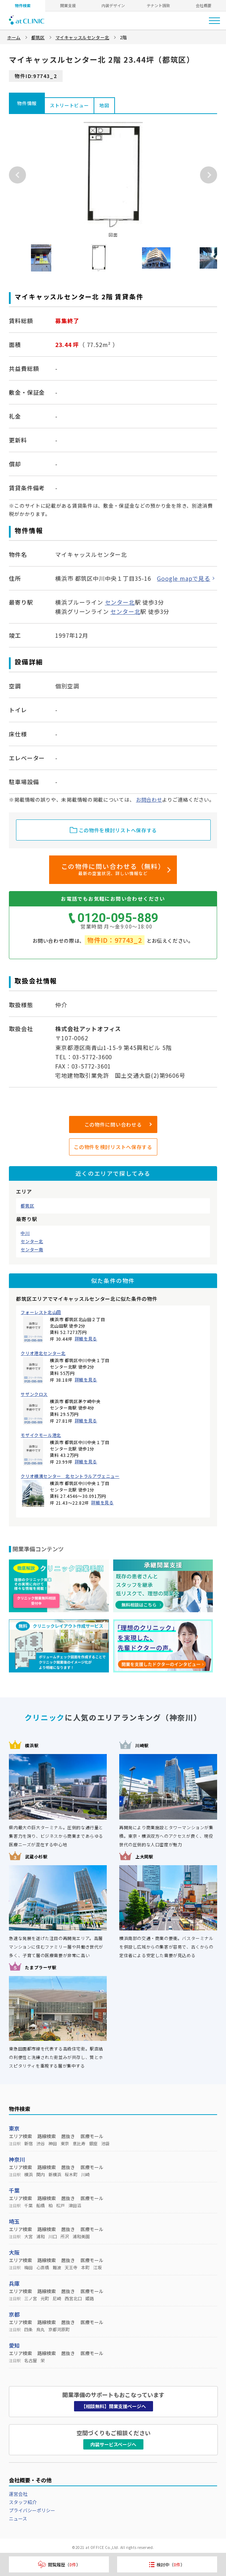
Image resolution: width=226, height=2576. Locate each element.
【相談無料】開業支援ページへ (113, 2406)
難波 (57, 2267)
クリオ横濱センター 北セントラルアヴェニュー (70, 1476)
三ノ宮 (30, 2298)
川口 (52, 2236)
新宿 (28, 2143)
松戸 (60, 2205)
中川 (25, 1233)
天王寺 (71, 2267)
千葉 (14, 2190)
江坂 (97, 2267)
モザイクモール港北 (41, 1435)
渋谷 (40, 2143)
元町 (45, 2298)
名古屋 (30, 2360)
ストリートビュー (69, 105)
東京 (14, 2128)
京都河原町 (59, 2329)
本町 (85, 2267)
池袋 (105, 2143)
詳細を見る (86, 1338)
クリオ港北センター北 (43, 1353)
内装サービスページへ (113, 2444)
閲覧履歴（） (59, 2564)
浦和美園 (81, 2236)
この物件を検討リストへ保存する (113, 1146)
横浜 (28, 2174)
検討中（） (167, 2564)
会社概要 (203, 5)
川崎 (85, 2174)
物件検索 (23, 5)
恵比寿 (79, 2143)
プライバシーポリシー (32, 2510)
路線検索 (46, 2136)
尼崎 (57, 2298)
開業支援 (68, 5)
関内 (40, 2174)
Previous (17, 174)
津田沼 (74, 2205)
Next (208, 174)
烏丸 (40, 2329)
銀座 (93, 2143)
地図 (104, 105)
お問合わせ (149, 799)
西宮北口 (73, 2298)
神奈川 (17, 2159)
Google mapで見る (183, 578)
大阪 (14, 2252)
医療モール (92, 2136)
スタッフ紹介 (23, 2502)
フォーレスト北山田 (41, 1312)
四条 (28, 2329)
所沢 (65, 2236)
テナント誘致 (158, 5)
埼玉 (14, 2221)
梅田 (28, 2267)
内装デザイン (113, 5)
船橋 (40, 2205)
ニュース (18, 2518)
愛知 (14, 2345)
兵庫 (14, 2283)
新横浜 (54, 2174)
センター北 (32, 1241)
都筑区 (27, 1206)
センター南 (32, 1249)
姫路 (89, 2298)
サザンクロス (34, 1394)
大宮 (28, 2236)
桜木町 (71, 2174)
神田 (52, 2143)
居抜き (68, 2136)
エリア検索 (20, 2136)
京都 (14, 2314)
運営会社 (18, 2494)
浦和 (40, 2236)
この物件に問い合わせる (113, 1124)
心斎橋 (42, 2267)
